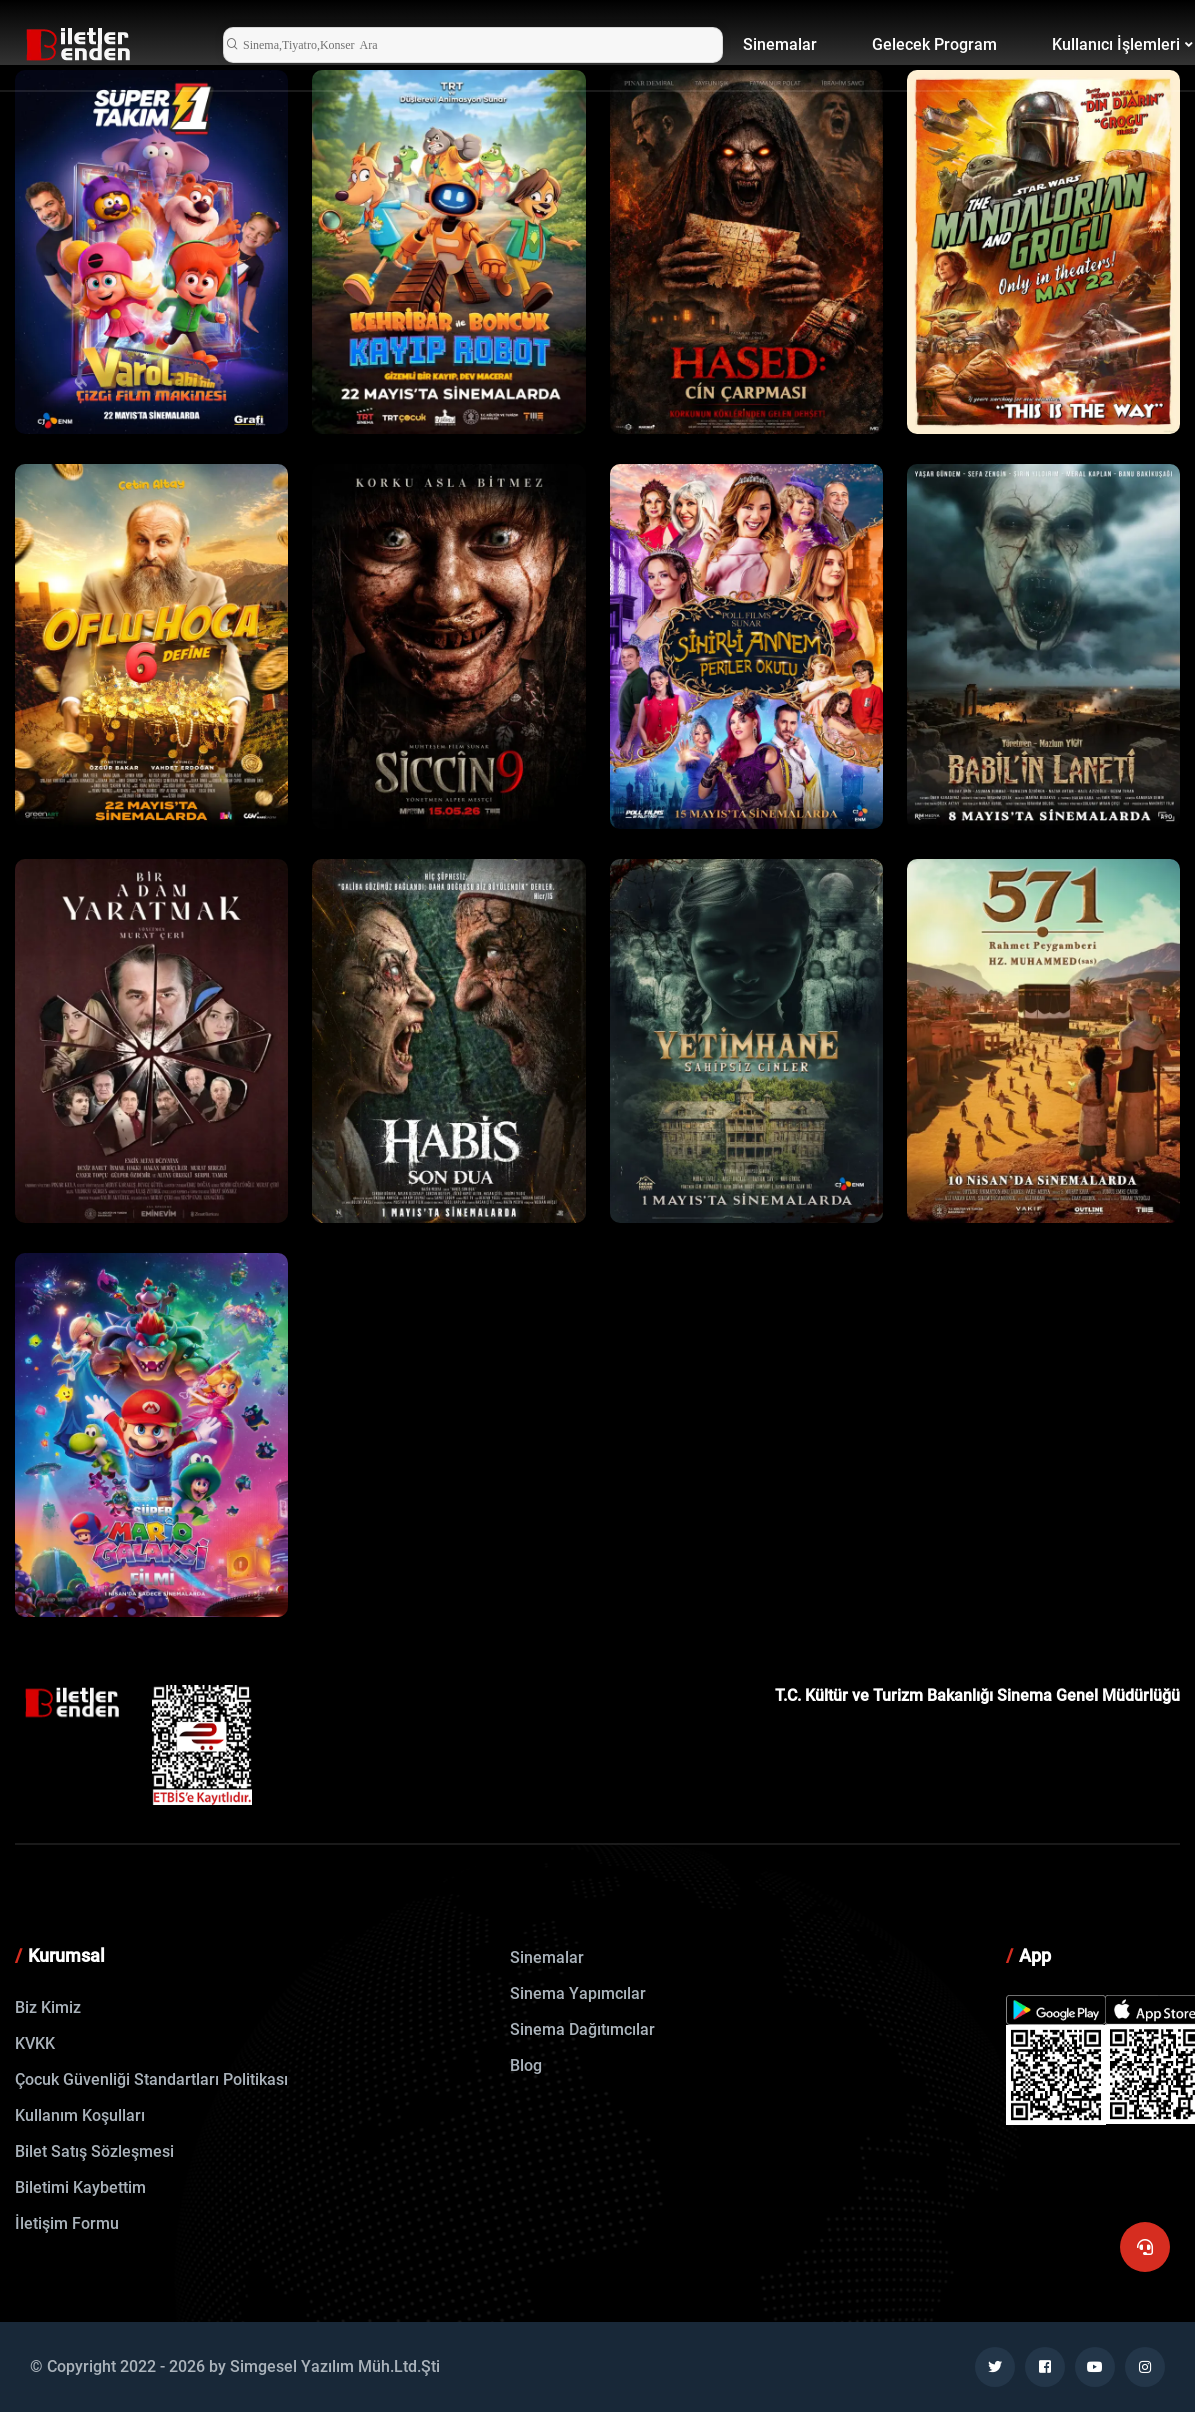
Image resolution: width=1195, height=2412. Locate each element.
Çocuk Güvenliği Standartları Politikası (151, 2079)
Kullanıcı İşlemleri (1116, 44)
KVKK (35, 2043)
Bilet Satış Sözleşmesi (94, 2151)
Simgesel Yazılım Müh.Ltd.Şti (335, 2366)
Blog (526, 2065)
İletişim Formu (67, 2223)
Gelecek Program (934, 44)
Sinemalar (780, 44)
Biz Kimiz (48, 2007)
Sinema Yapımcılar (578, 1993)
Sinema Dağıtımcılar (582, 2029)
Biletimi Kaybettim (80, 2187)
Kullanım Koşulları (80, 2115)
